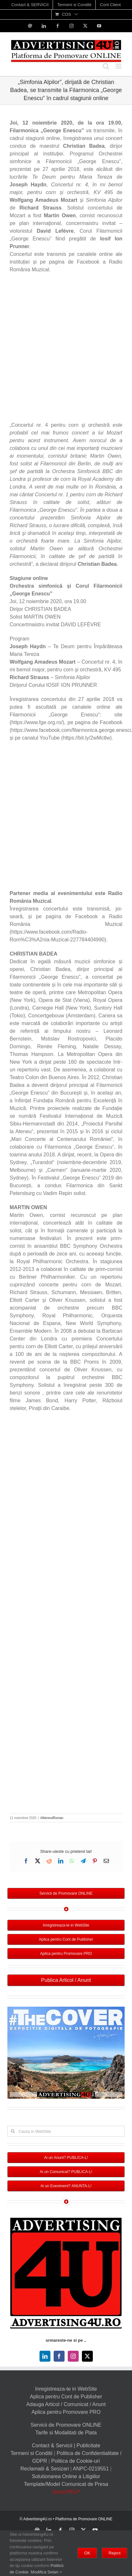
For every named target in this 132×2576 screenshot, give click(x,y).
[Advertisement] (66, 349)
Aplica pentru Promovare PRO (66, 2412)
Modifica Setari (46, 2572)
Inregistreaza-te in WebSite (66, 2389)
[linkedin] (45, 2356)
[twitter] (87, 2356)
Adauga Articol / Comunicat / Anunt (66, 2404)
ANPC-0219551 (91, 2468)
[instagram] (73, 2356)
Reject (114, 2553)
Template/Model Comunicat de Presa (66, 2484)
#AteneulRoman (51, 1818)
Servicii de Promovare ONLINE (66, 2425)
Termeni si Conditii (32, 2453)
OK (87, 2553)
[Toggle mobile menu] (119, 66)
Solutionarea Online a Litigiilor (66, 2476)
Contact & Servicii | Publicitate (66, 2445)
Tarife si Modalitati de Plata (66, 2432)
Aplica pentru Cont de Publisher (66, 2396)
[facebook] (59, 2356)
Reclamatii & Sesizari (44, 2468)
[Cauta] (12, 2131)
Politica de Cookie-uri (75, 2461)
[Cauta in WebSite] (66, 2131)
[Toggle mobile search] (106, 66)
